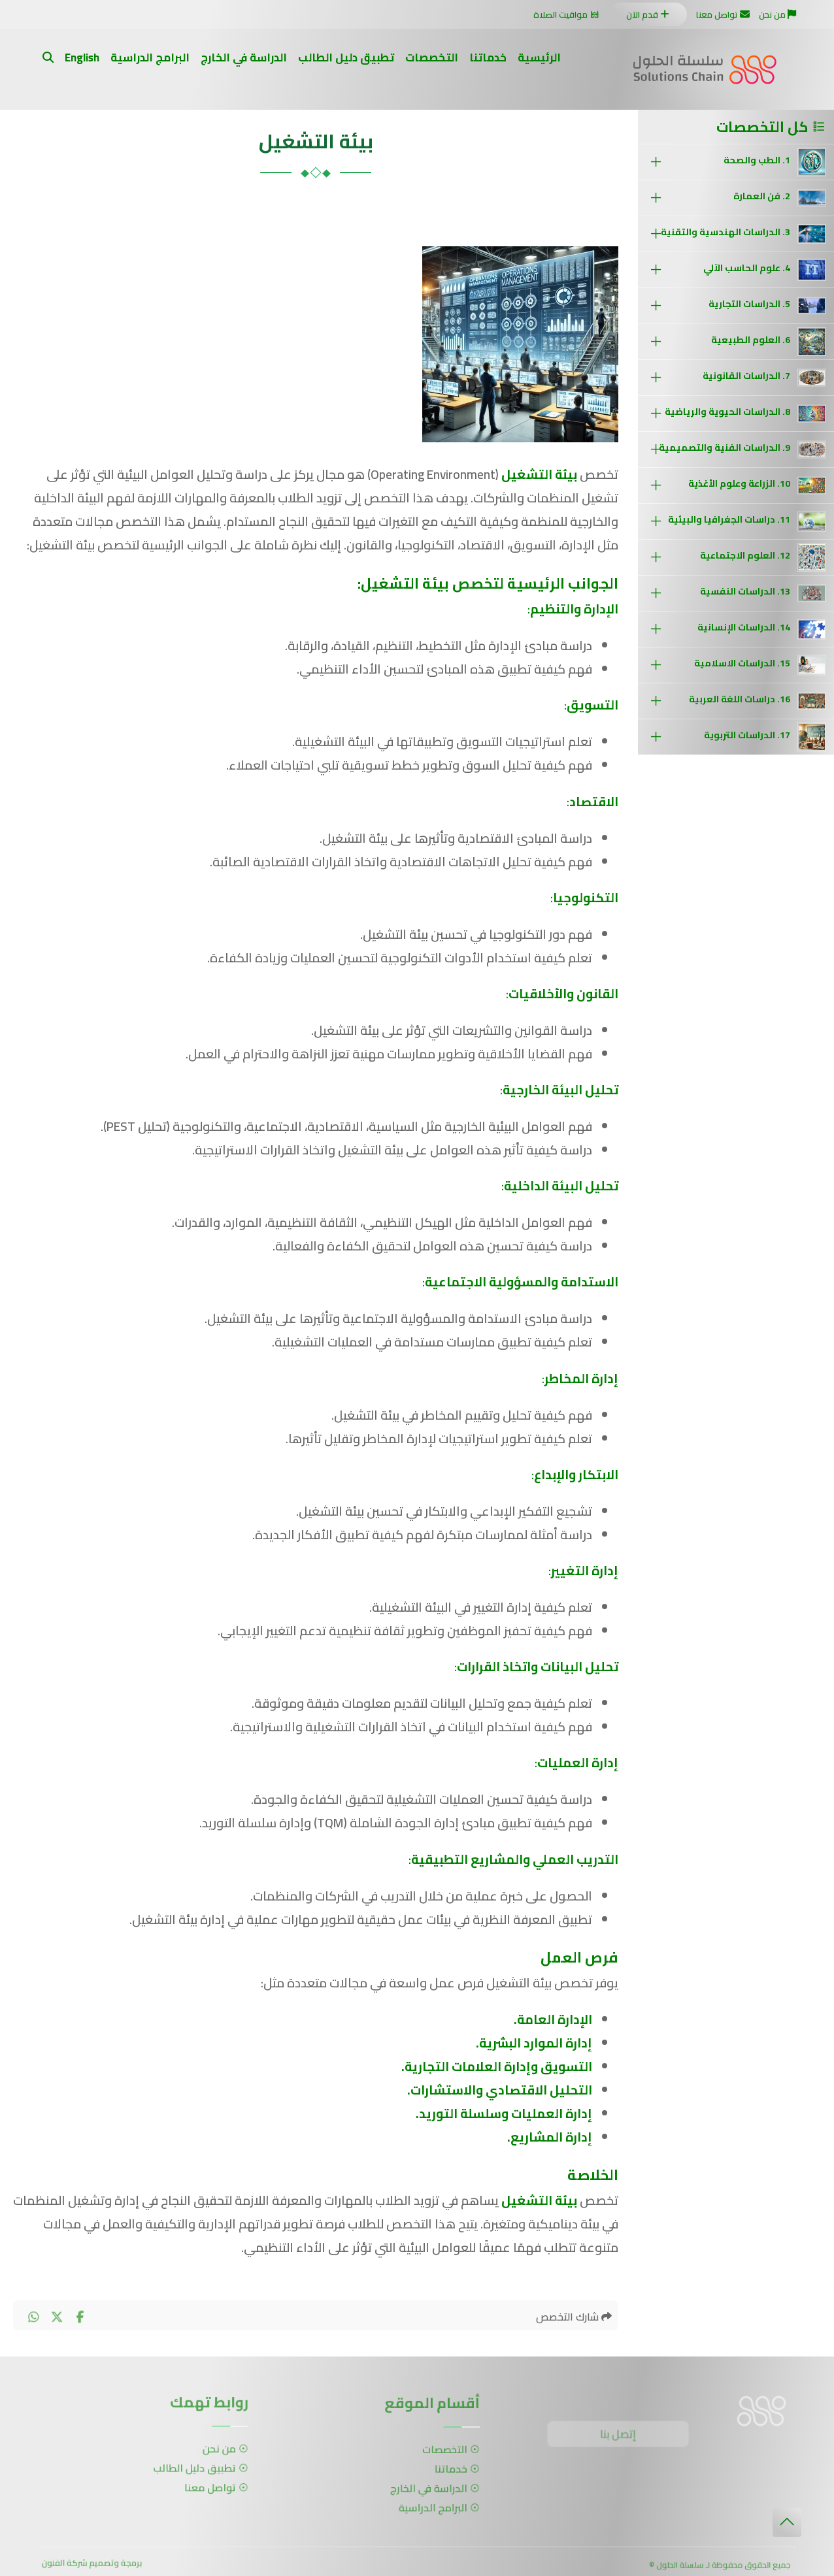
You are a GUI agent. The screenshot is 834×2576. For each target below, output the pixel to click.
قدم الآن (648, 15)
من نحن (776, 14)
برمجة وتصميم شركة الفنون (92, 2565)
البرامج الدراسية (150, 57)
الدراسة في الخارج (244, 57)
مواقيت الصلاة (567, 14)
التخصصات (431, 57)
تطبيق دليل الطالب (346, 57)
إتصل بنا (621, 2437)
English (82, 57)
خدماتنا (488, 57)
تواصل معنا (721, 14)
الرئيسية (539, 57)
